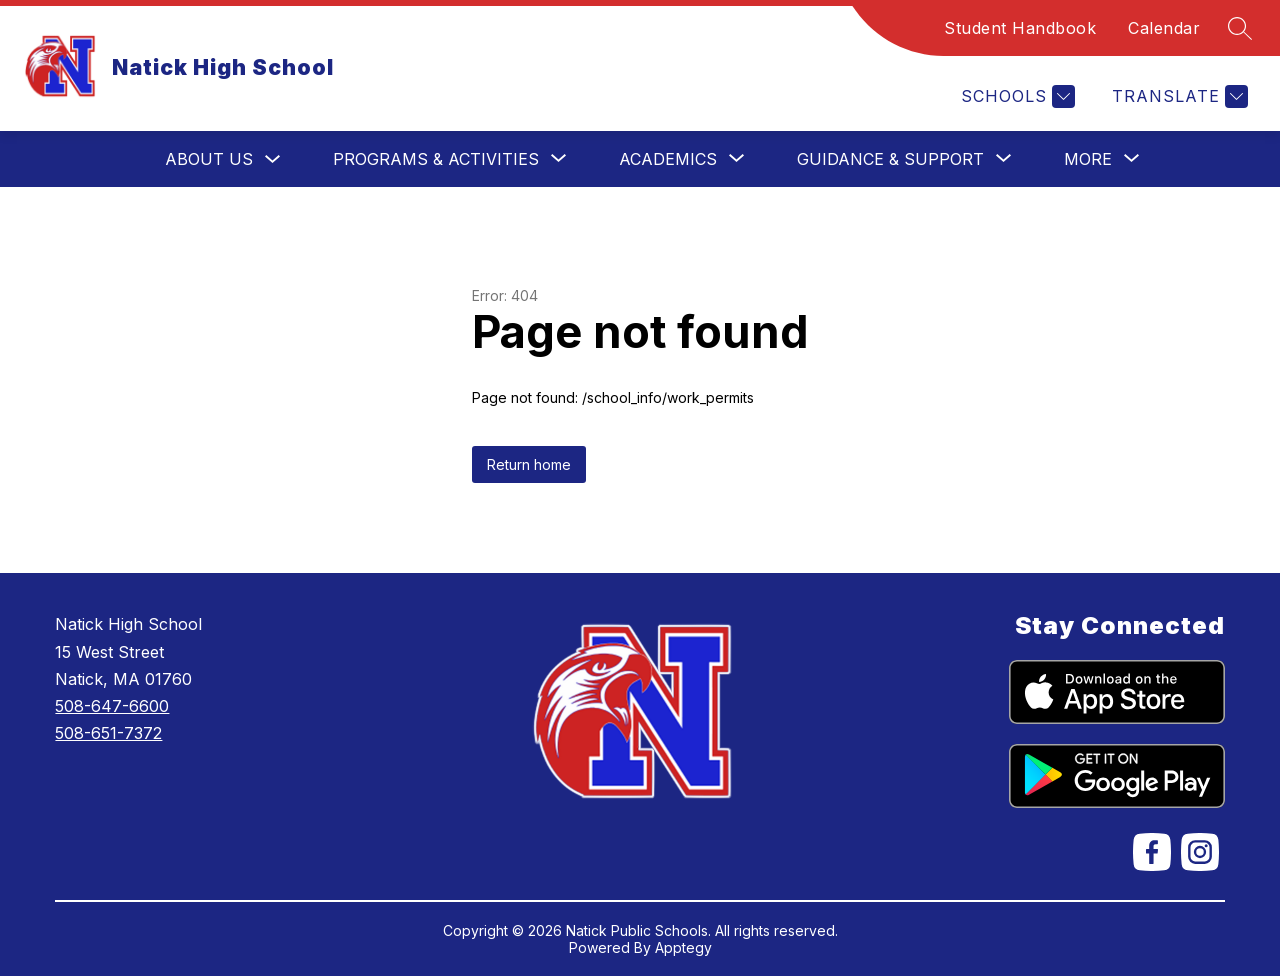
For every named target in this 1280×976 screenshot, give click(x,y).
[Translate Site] (1177, 96)
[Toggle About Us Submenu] (273, 159)
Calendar (1164, 28)
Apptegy (683, 947)
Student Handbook (1020, 28)
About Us (209, 159)
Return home (529, 464)
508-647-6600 (112, 706)
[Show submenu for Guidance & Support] (890, 159)
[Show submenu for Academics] (668, 159)
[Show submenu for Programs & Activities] (436, 159)
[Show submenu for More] (1088, 159)
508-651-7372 (108, 733)
